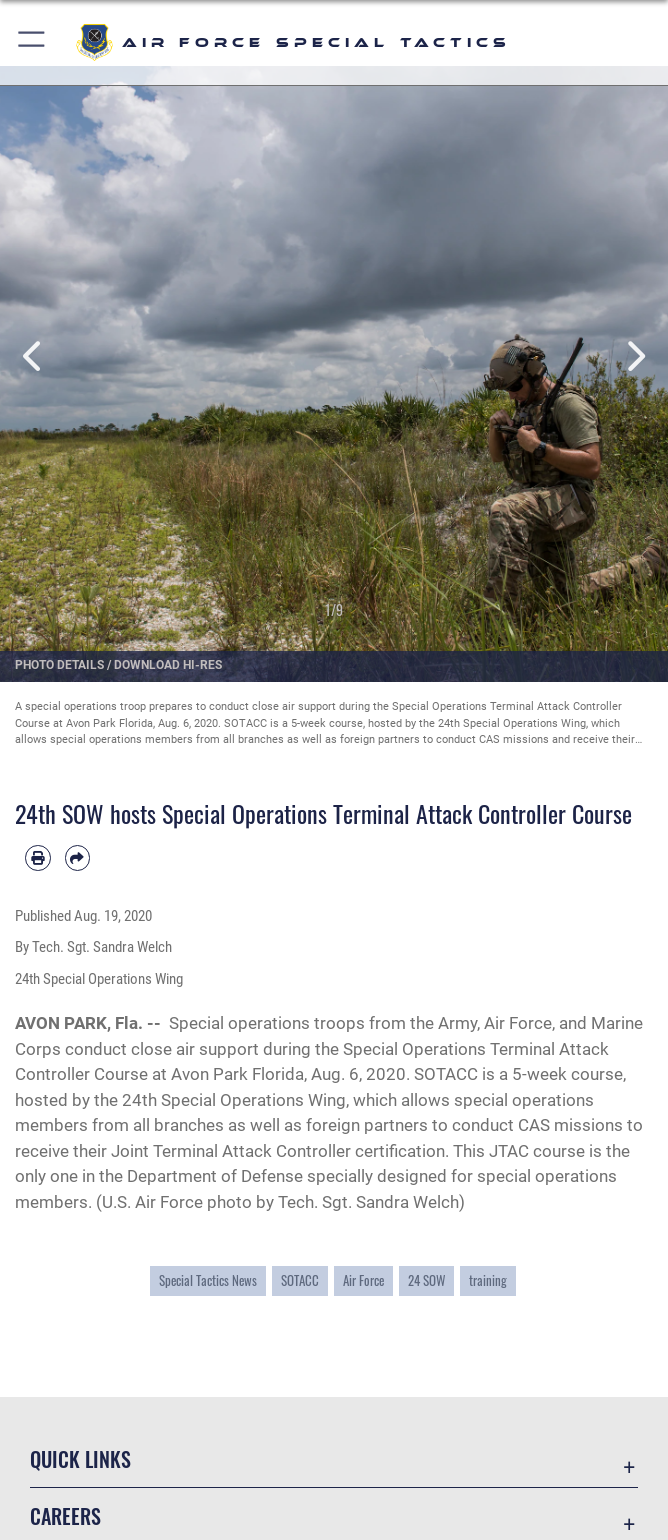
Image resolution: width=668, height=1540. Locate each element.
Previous (33, 356)
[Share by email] (78, 858)
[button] (32, 42)
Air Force (363, 1280)
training (488, 1280)
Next (634, 356)
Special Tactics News (208, 1280)
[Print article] (38, 858)
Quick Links (80, 1459)
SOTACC (300, 1280)
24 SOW (426, 1280)
